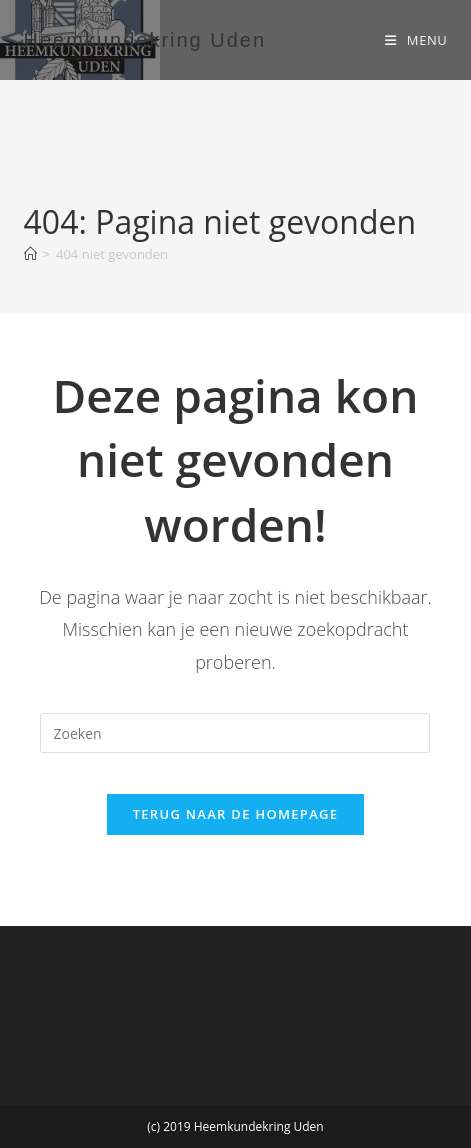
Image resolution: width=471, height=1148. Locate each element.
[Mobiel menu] (416, 40)
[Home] (30, 254)
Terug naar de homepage (236, 814)
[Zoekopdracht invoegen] (235, 733)
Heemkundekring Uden (145, 40)
